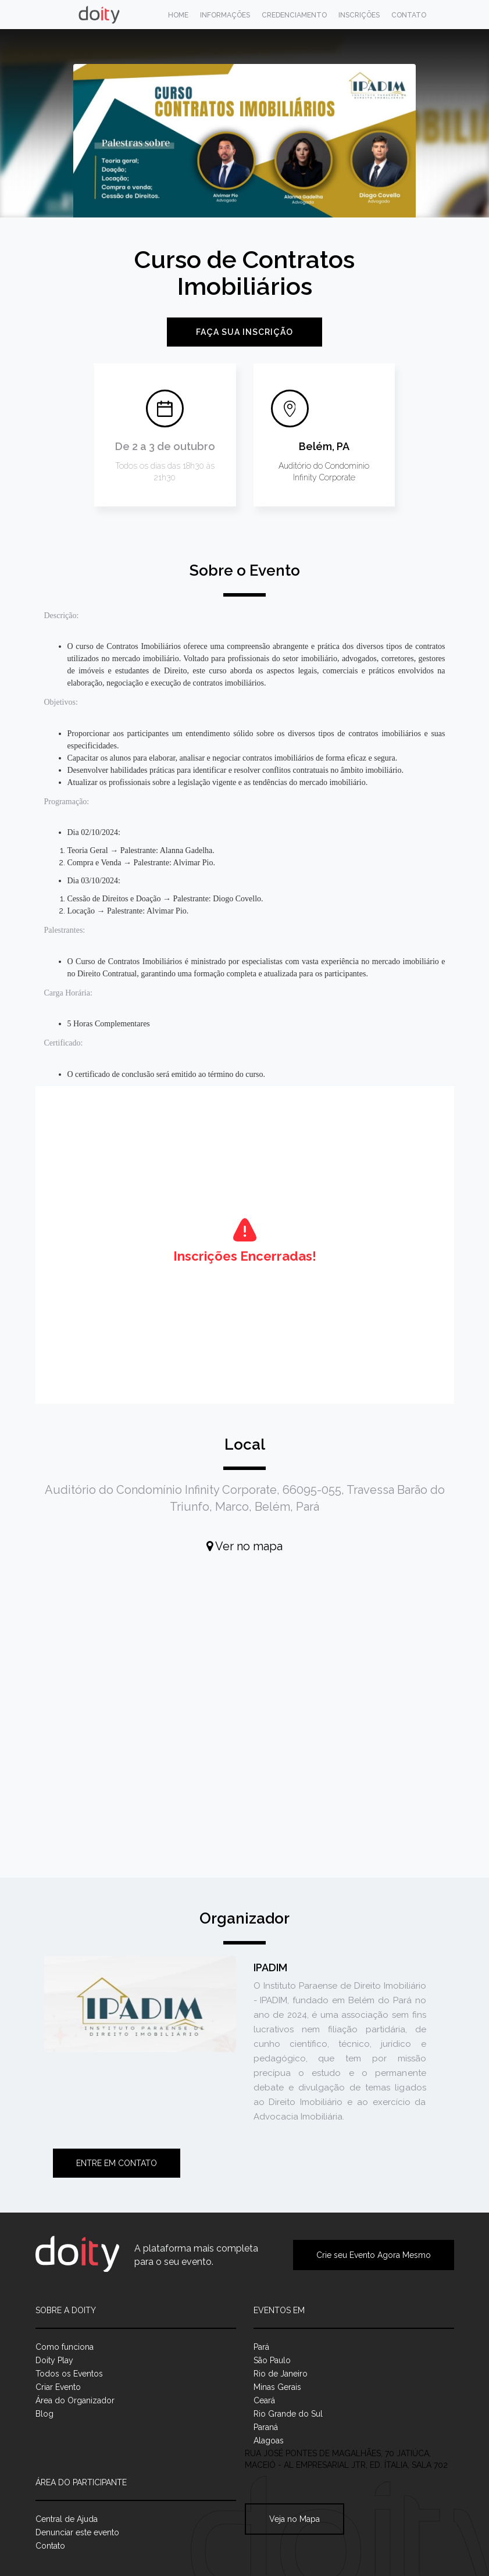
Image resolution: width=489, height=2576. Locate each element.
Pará (261, 2347)
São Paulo (272, 2360)
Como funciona (64, 2347)
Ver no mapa (244, 1546)
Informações (225, 15)
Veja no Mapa (294, 2519)
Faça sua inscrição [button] (244, 332)
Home (178, 15)
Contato (408, 15)
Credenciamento (294, 15)
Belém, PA (324, 446)
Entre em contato (116, 2163)
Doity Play (54, 2360)
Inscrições (359, 15)
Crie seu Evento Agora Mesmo (373, 2255)
